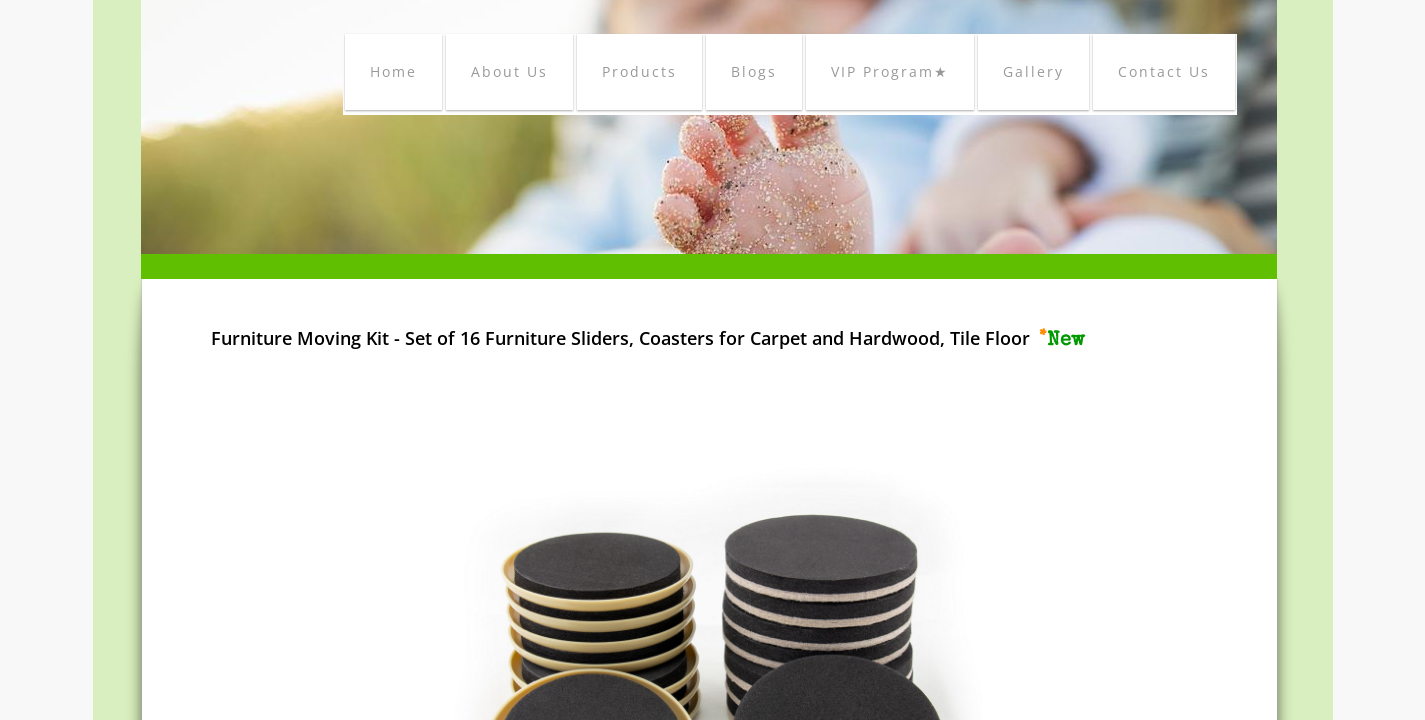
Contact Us (1164, 71)
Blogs (754, 71)
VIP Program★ (890, 71)
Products (639, 71)
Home (393, 71)
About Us (509, 71)
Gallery (1033, 71)
